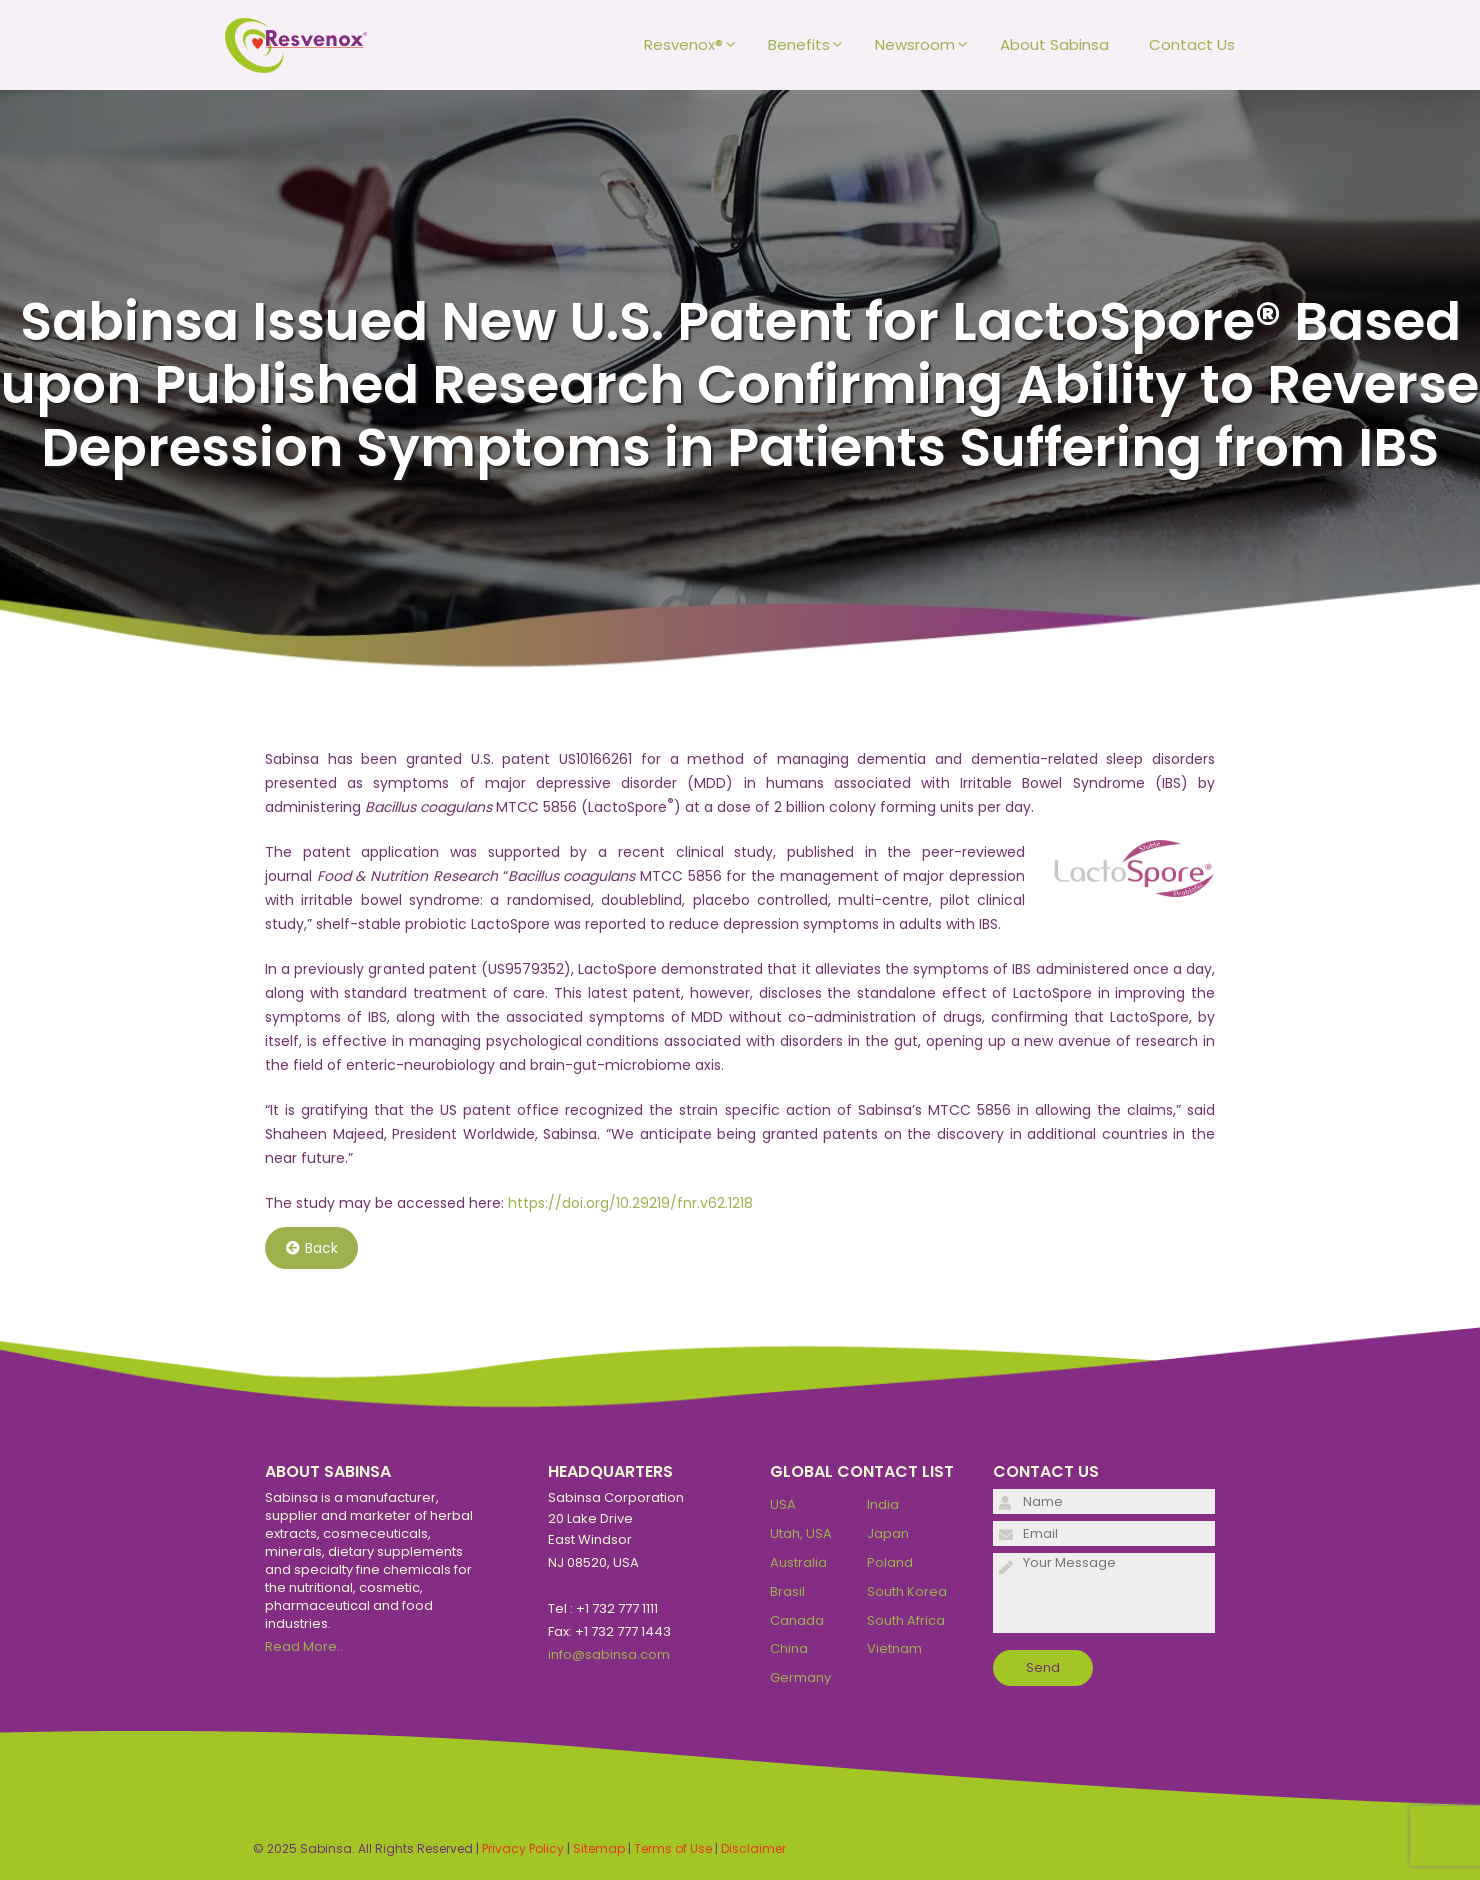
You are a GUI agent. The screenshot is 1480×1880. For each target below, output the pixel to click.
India (883, 1504)
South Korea (907, 1591)
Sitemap (599, 1848)
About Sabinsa (1054, 44)
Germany (800, 1677)
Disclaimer (753, 1848)
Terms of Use (673, 1848)
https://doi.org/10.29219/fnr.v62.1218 (630, 1203)
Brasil (787, 1591)
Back (312, 1248)
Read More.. (304, 1646)
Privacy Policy (523, 1848)
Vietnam (894, 1648)
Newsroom (927, 45)
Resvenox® (696, 45)
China (789, 1648)
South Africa (906, 1620)
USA (783, 1504)
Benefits (811, 45)
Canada (797, 1620)
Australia (798, 1562)
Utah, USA (801, 1533)
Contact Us (1192, 44)
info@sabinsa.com (609, 1654)
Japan (888, 1533)
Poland (890, 1562)
